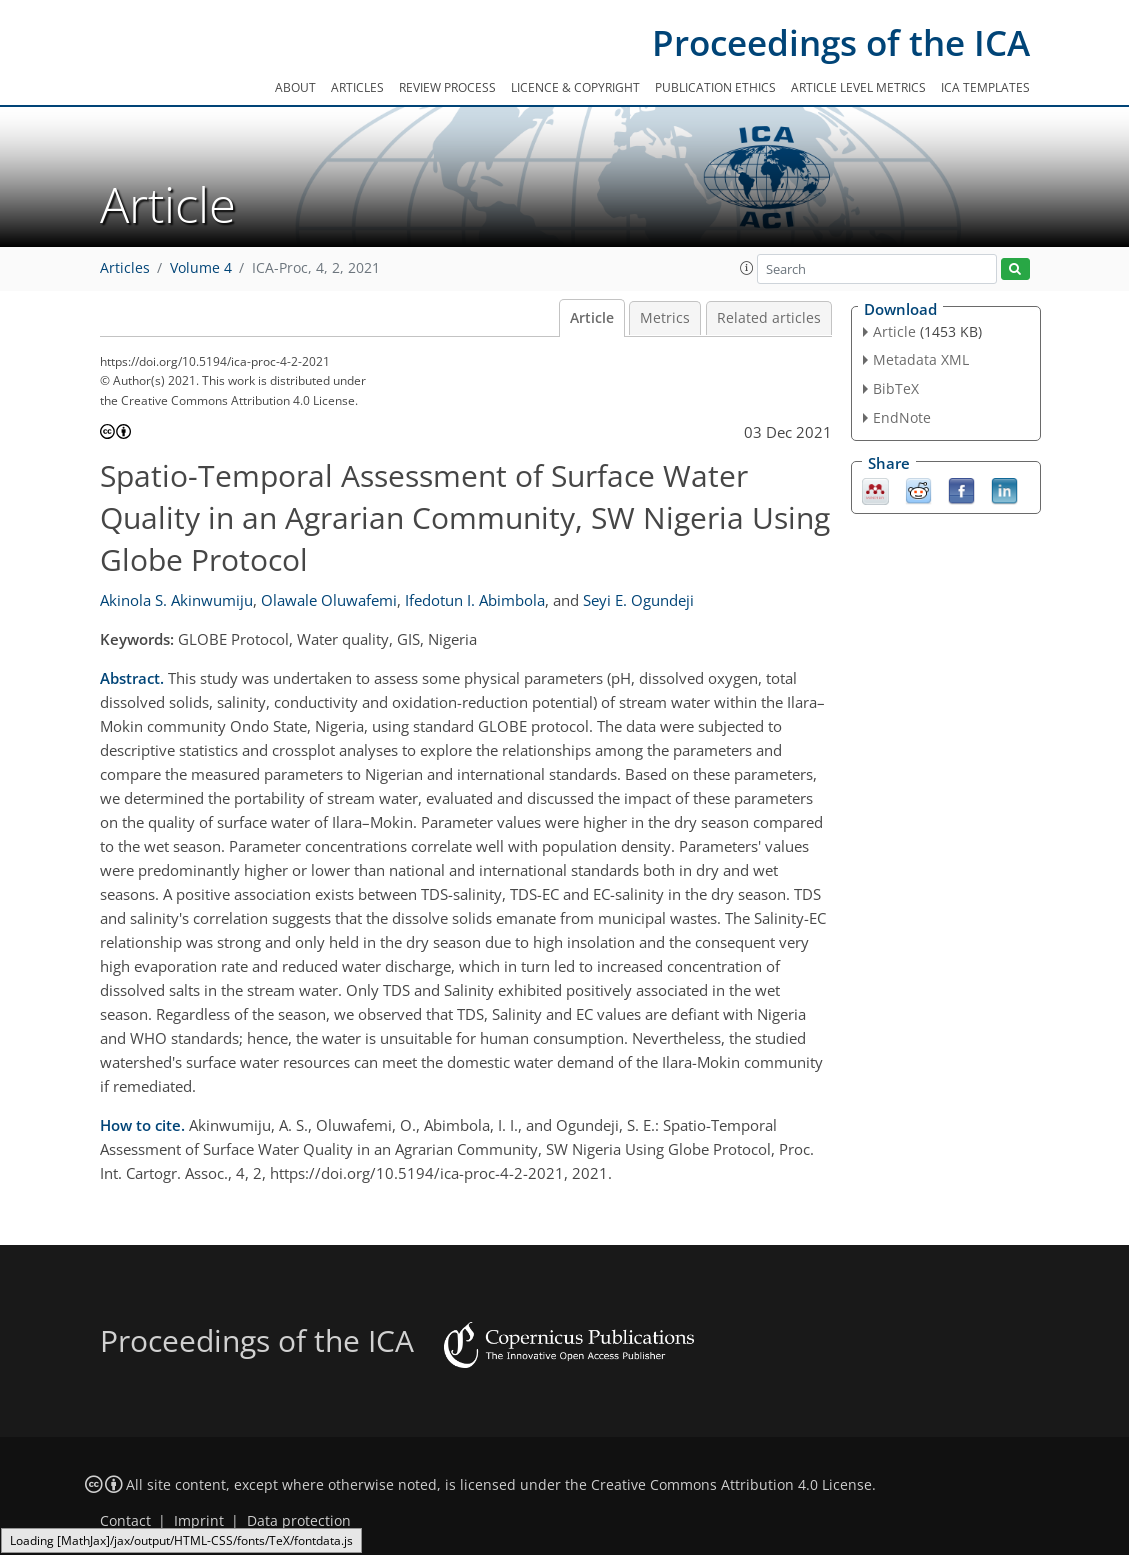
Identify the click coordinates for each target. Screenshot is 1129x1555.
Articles (357, 87)
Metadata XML (921, 359)
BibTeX (896, 388)
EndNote (902, 417)
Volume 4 (201, 268)
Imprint (199, 1521)
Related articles (769, 318)
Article (592, 318)
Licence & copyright (575, 87)
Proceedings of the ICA (841, 42)
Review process (447, 87)
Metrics (665, 318)
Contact (125, 1521)
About (295, 87)
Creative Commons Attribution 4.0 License (731, 1485)
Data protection (299, 1521)
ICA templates (985, 87)
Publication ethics (715, 87)
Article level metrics (858, 87)
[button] (747, 268)
